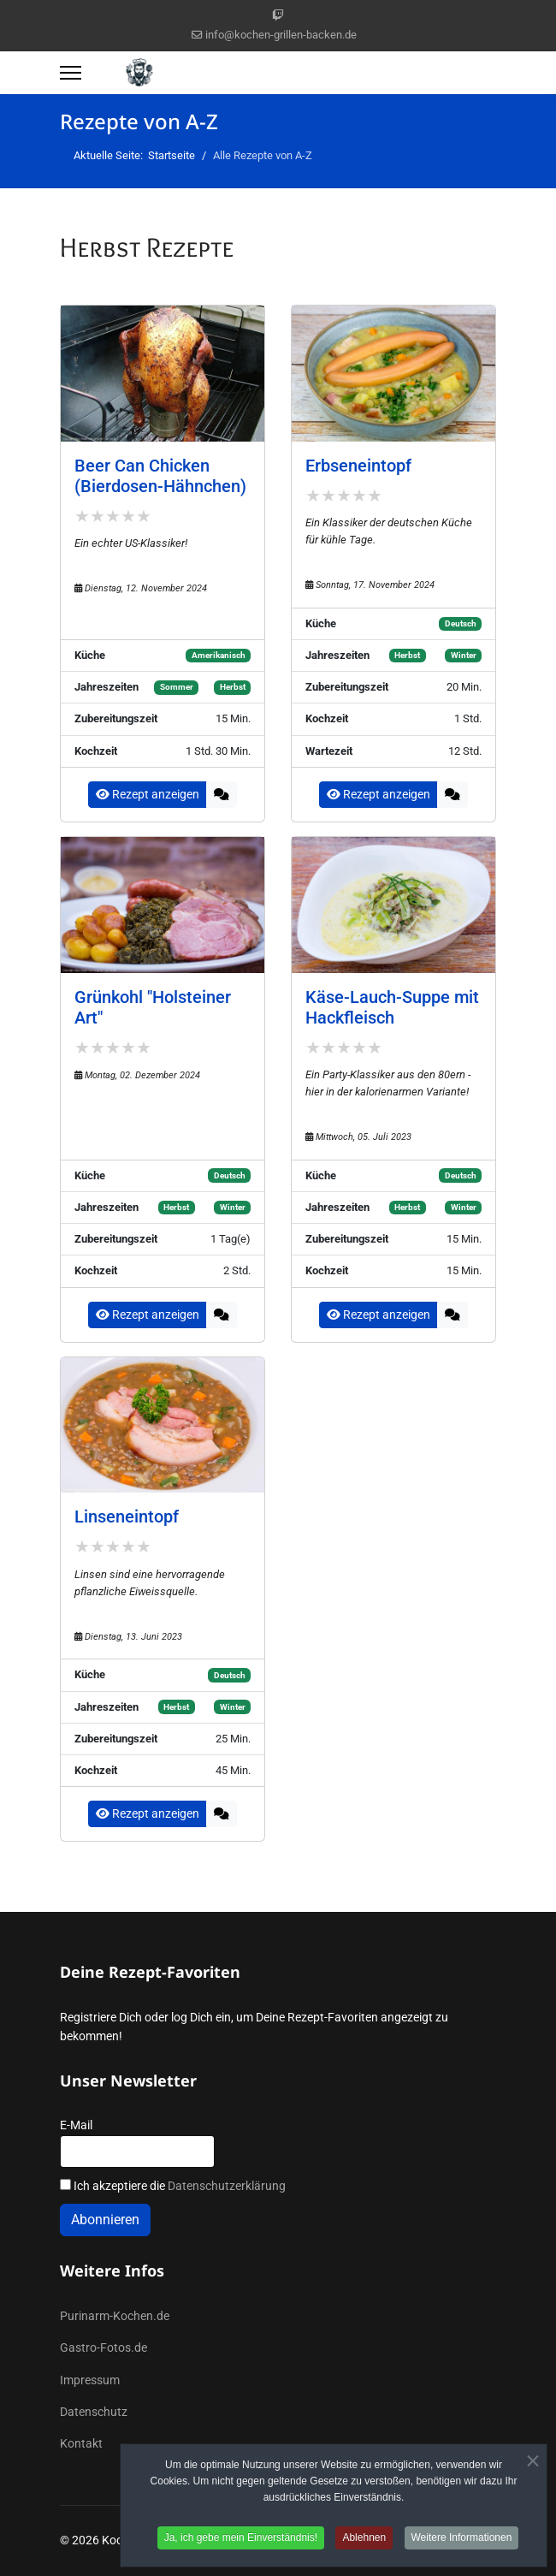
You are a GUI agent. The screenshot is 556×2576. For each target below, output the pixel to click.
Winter (463, 655)
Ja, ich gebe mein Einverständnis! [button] (240, 2542)
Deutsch (460, 623)
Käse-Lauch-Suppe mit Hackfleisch (392, 1007)
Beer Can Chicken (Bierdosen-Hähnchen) (160, 475)
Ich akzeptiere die (173, 2186)
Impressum (90, 2380)
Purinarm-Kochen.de (114, 2316)
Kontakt (81, 2443)
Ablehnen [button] (364, 2542)
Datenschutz (93, 2412)
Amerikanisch (218, 655)
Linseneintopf (126, 1516)
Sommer (176, 686)
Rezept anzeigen (147, 794)
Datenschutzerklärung (227, 2186)
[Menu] (70, 72)
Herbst (232, 686)
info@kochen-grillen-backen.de (281, 34)
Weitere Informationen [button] (461, 2542)
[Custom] (278, 15)
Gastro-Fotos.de (103, 2347)
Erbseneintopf (358, 465)
